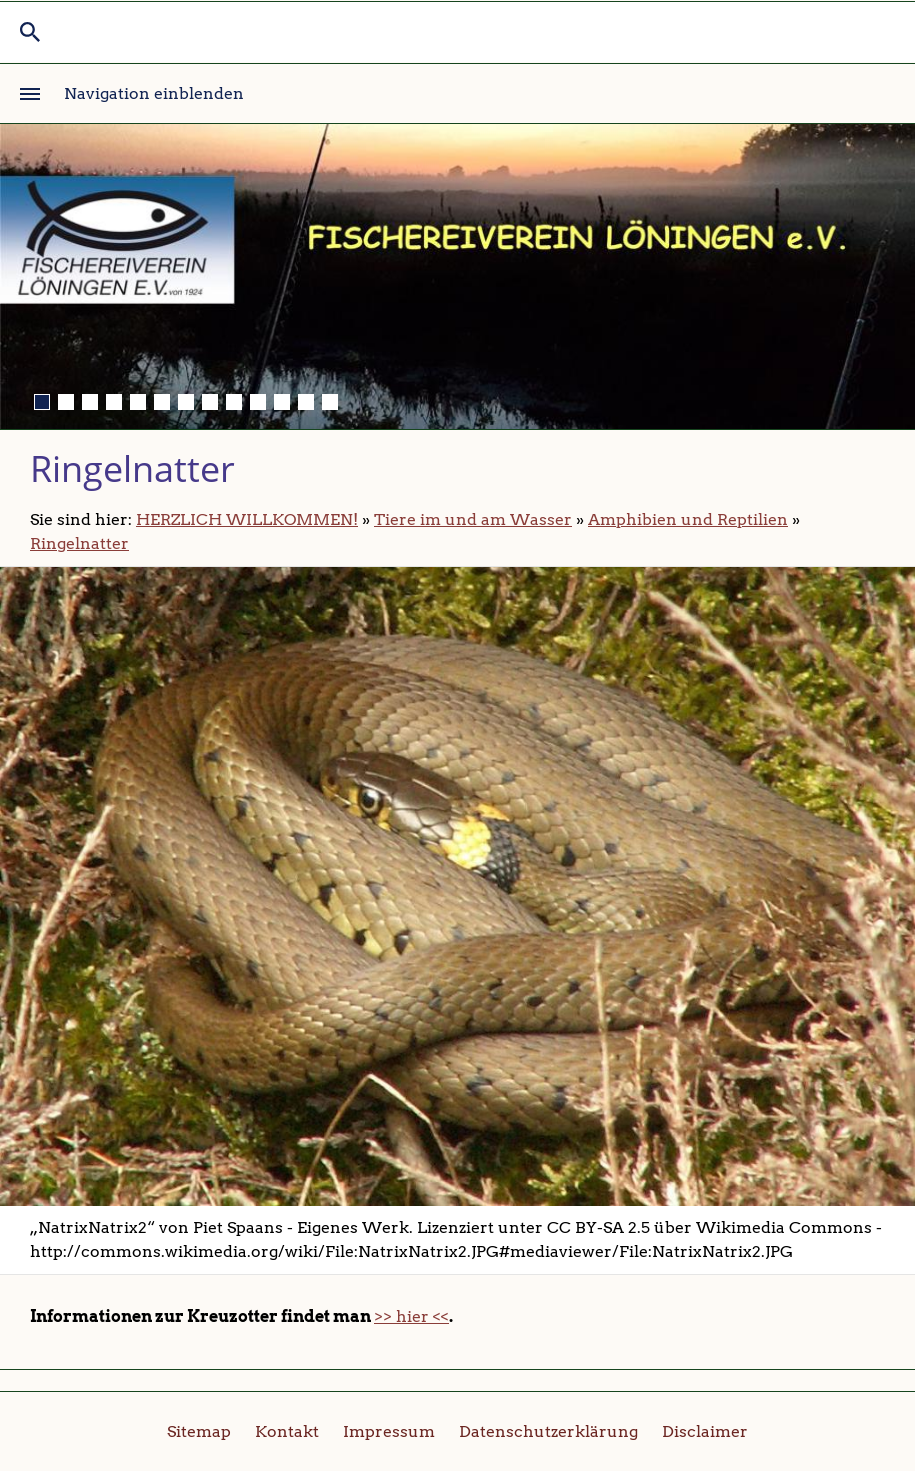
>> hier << (411, 1316)
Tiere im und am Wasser (473, 519)
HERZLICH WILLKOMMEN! (247, 519)
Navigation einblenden (154, 93)
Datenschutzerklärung (548, 1431)
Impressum (389, 1431)
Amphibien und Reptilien (688, 519)
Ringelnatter (79, 543)
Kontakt (287, 1431)
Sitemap (199, 1431)
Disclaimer (705, 1431)
